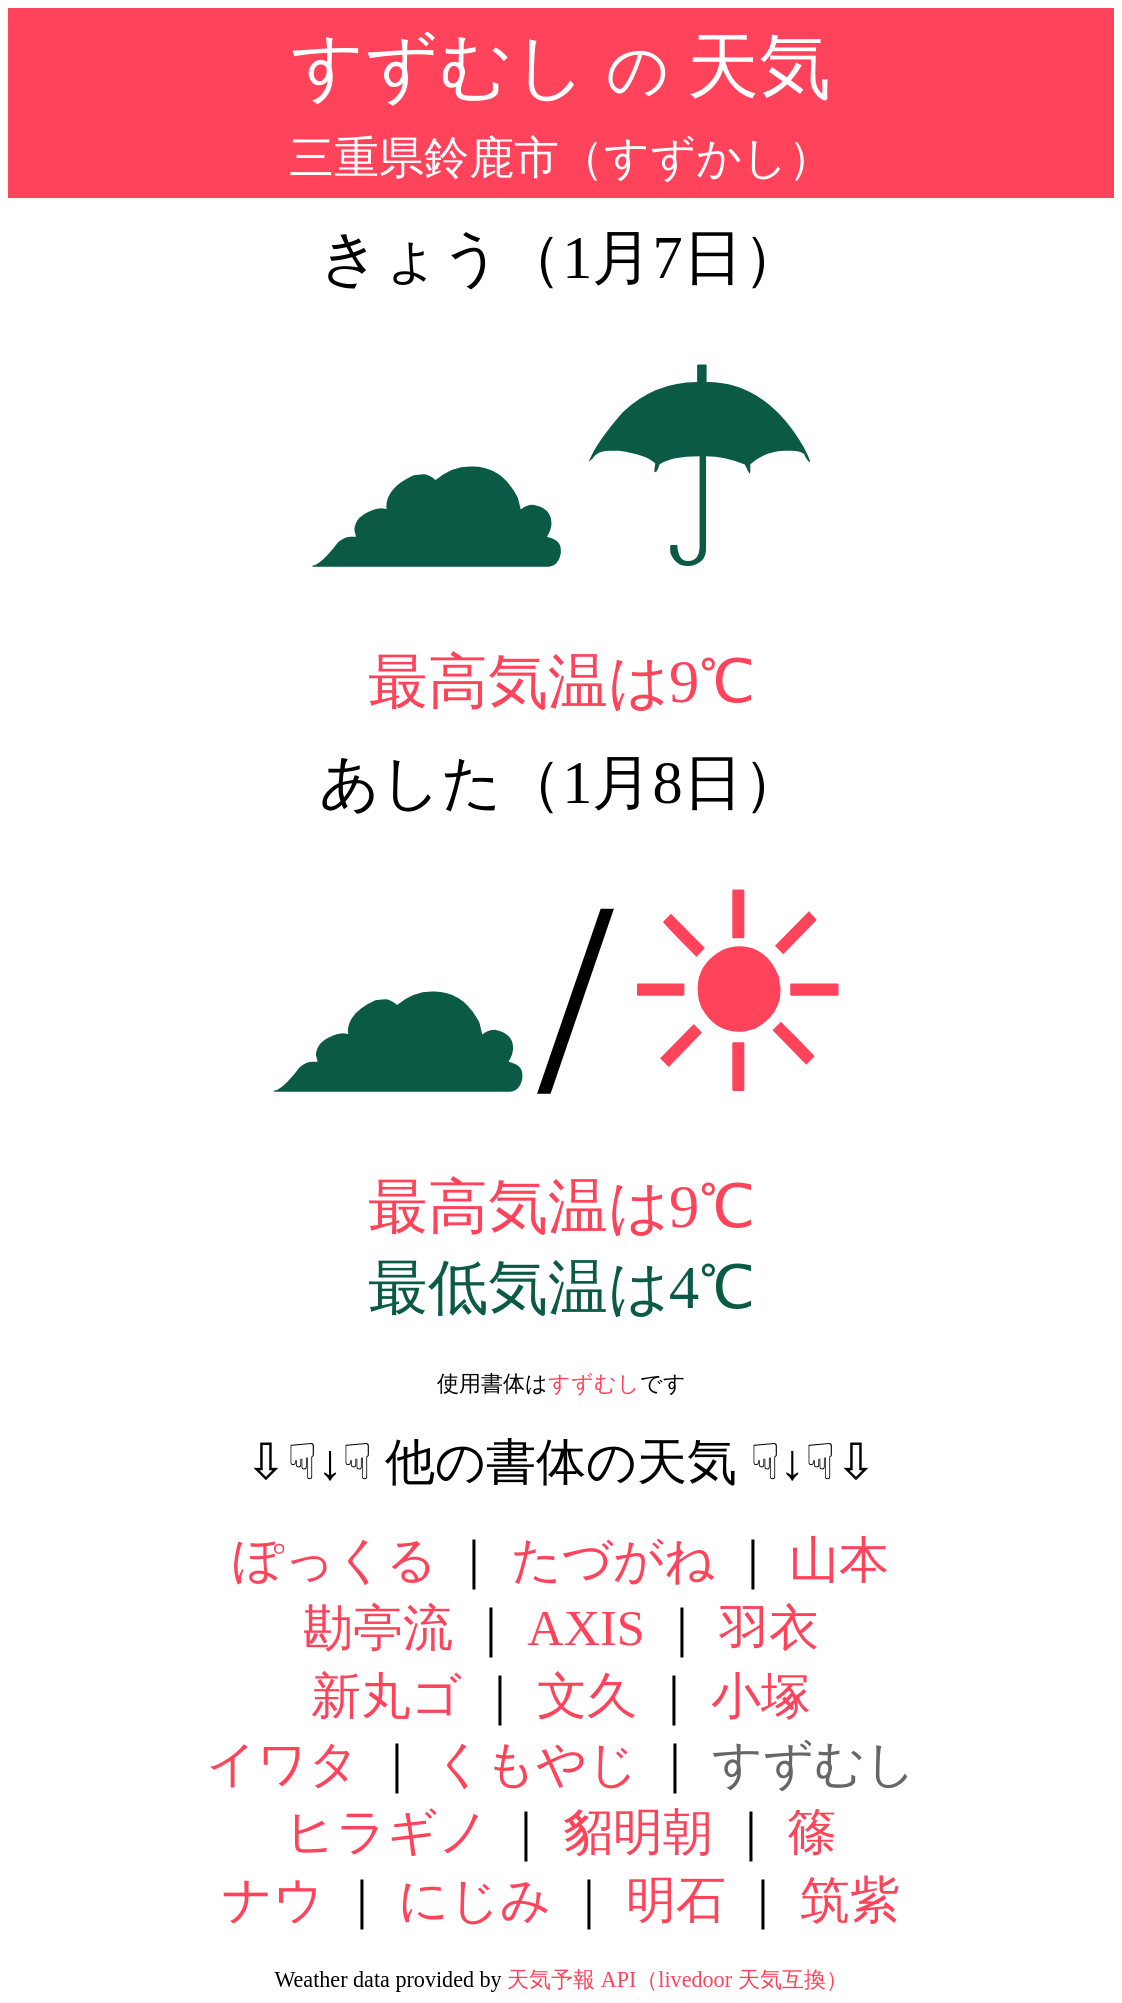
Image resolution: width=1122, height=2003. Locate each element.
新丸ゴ (386, 1696)
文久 (587, 1696)
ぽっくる (335, 1560)
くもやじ (536, 1764)
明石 (676, 1900)
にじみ (474, 1900)
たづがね (613, 1560)
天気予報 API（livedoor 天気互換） (677, 1979)
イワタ (282, 1764)
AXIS (585, 1628)
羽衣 (769, 1628)
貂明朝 (638, 1832)
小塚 (761, 1696)
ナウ (273, 1900)
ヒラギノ (387, 1832)
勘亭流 (378, 1628)
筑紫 (850, 1900)
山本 (839, 1560)
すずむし (594, 1383)
